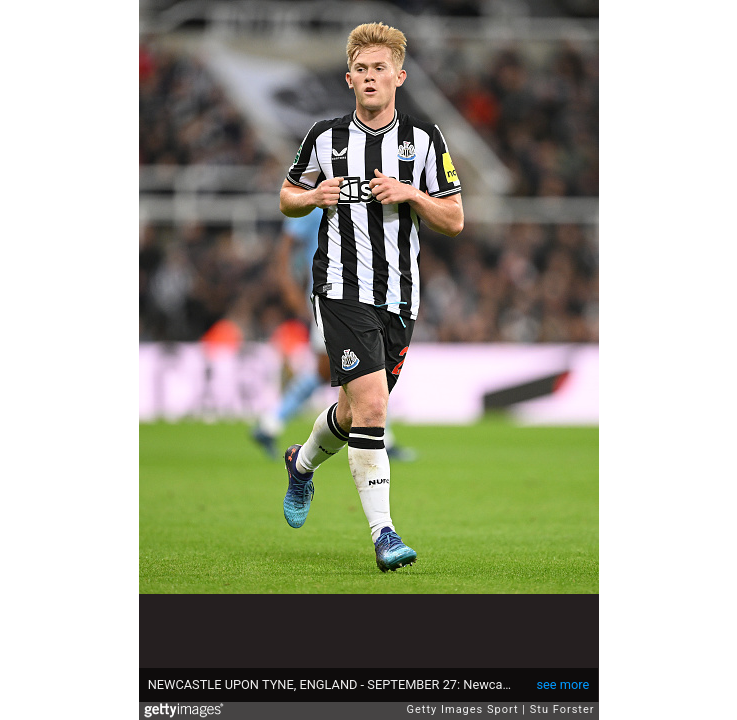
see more (562, 684)
